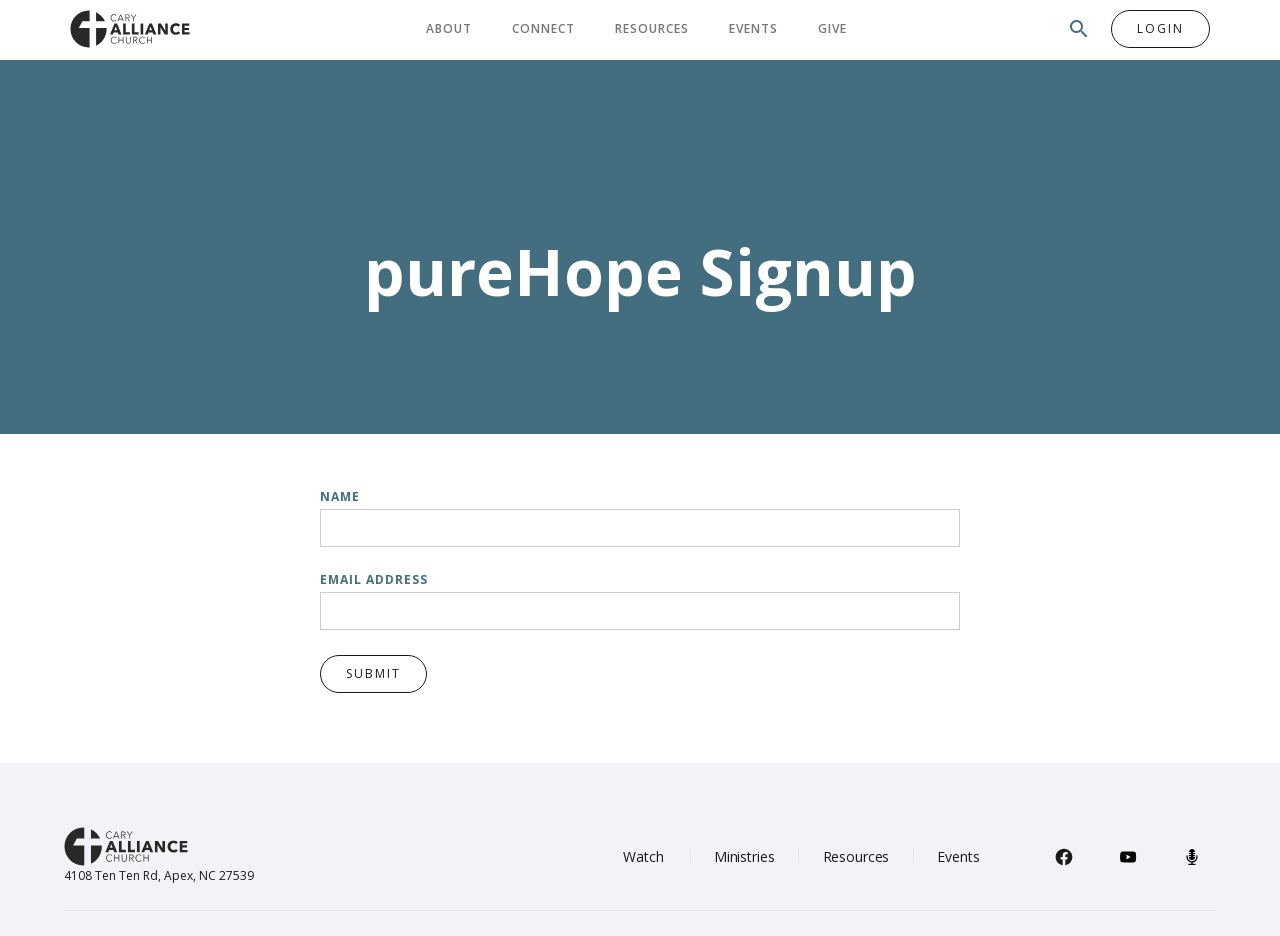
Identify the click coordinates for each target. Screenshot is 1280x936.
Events (753, 28)
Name (340, 496)
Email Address (374, 579)
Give (832, 28)
